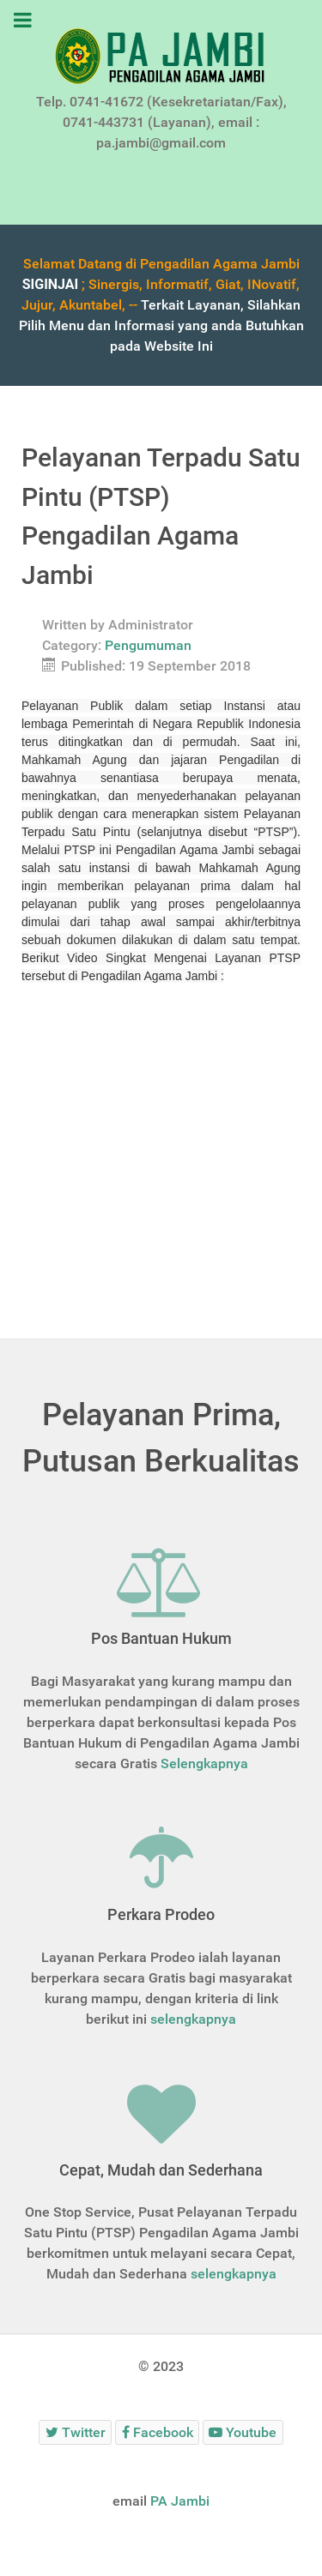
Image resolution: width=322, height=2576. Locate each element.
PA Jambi (180, 2501)
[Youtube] (243, 2432)
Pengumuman (148, 645)
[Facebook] (157, 2432)
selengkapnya (193, 2019)
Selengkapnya (204, 1763)
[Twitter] (75, 2432)
